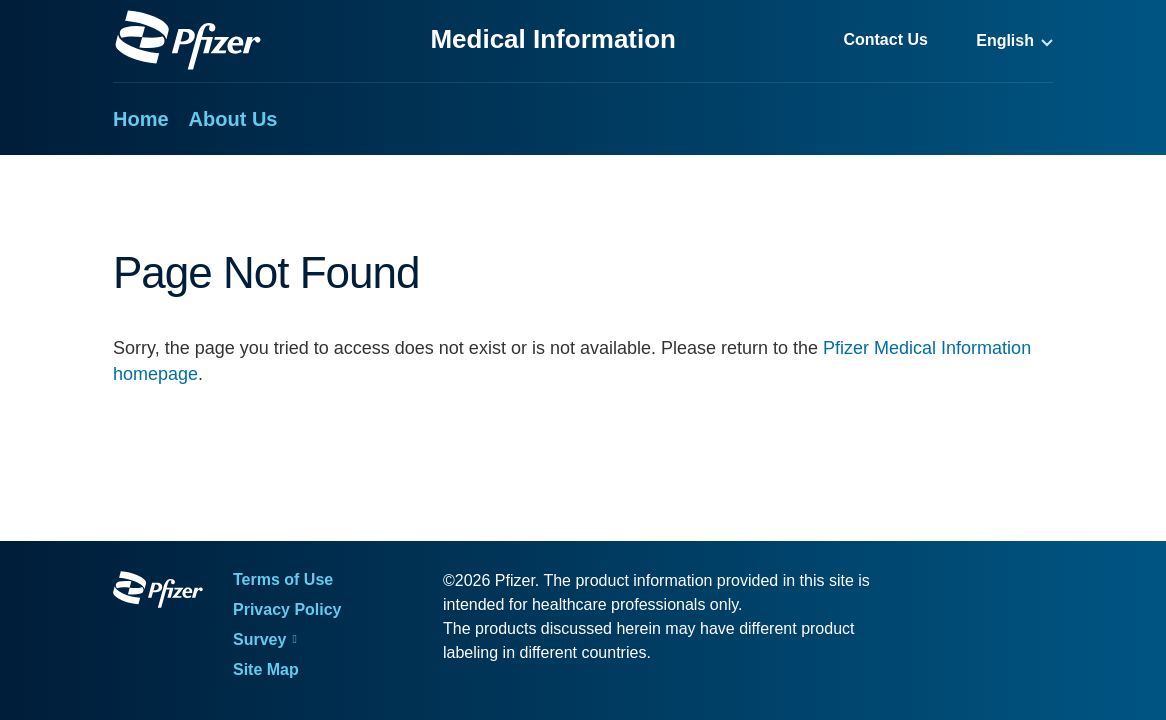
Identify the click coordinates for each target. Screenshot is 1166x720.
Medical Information (553, 39)
